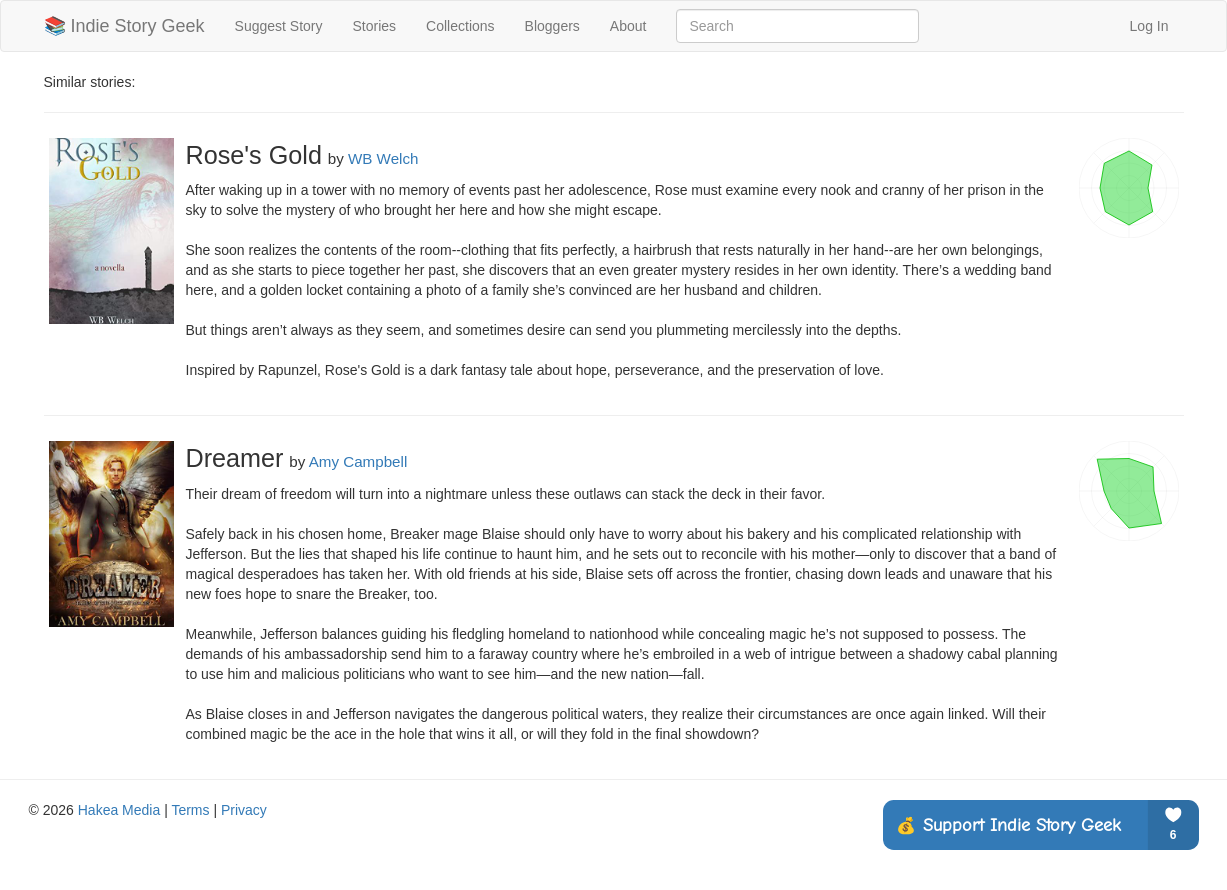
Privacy (244, 810)
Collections (460, 26)
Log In (1149, 26)
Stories (375, 26)
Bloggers (552, 26)
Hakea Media (119, 810)
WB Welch (383, 158)
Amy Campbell (358, 461)
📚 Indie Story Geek (124, 26)
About (628, 26)
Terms (190, 810)
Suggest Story (279, 26)
